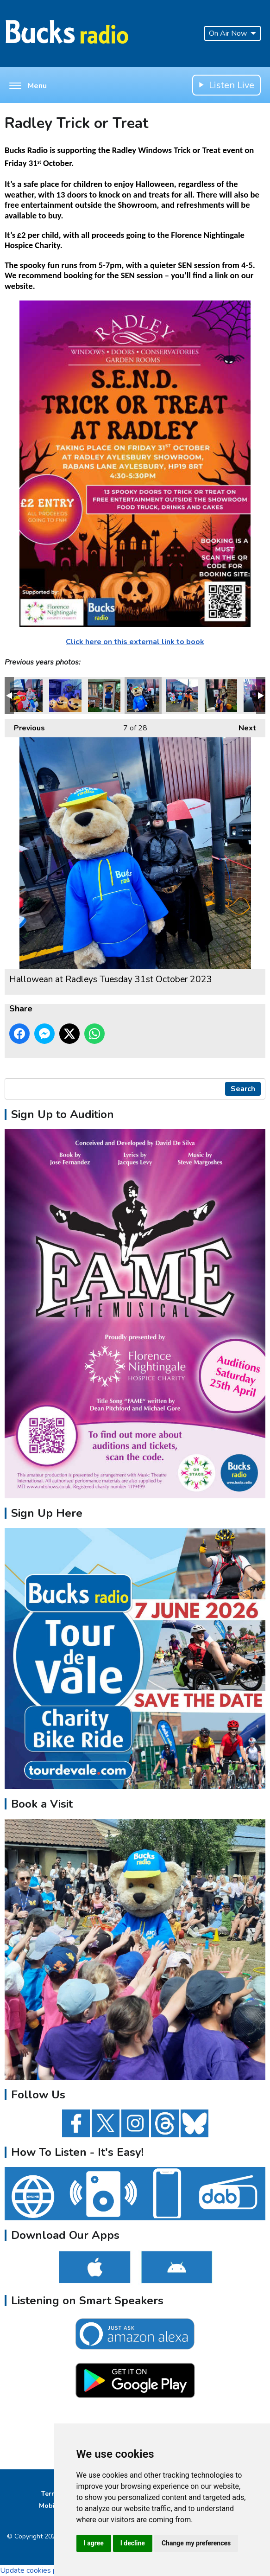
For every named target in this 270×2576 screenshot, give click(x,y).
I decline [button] (132, 2543)
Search (243, 1089)
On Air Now (232, 33)
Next (242, 726)
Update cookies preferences (45, 2570)
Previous (25, 726)
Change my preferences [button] (196, 2543)
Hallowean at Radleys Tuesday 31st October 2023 (26, 695)
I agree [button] (94, 2543)
